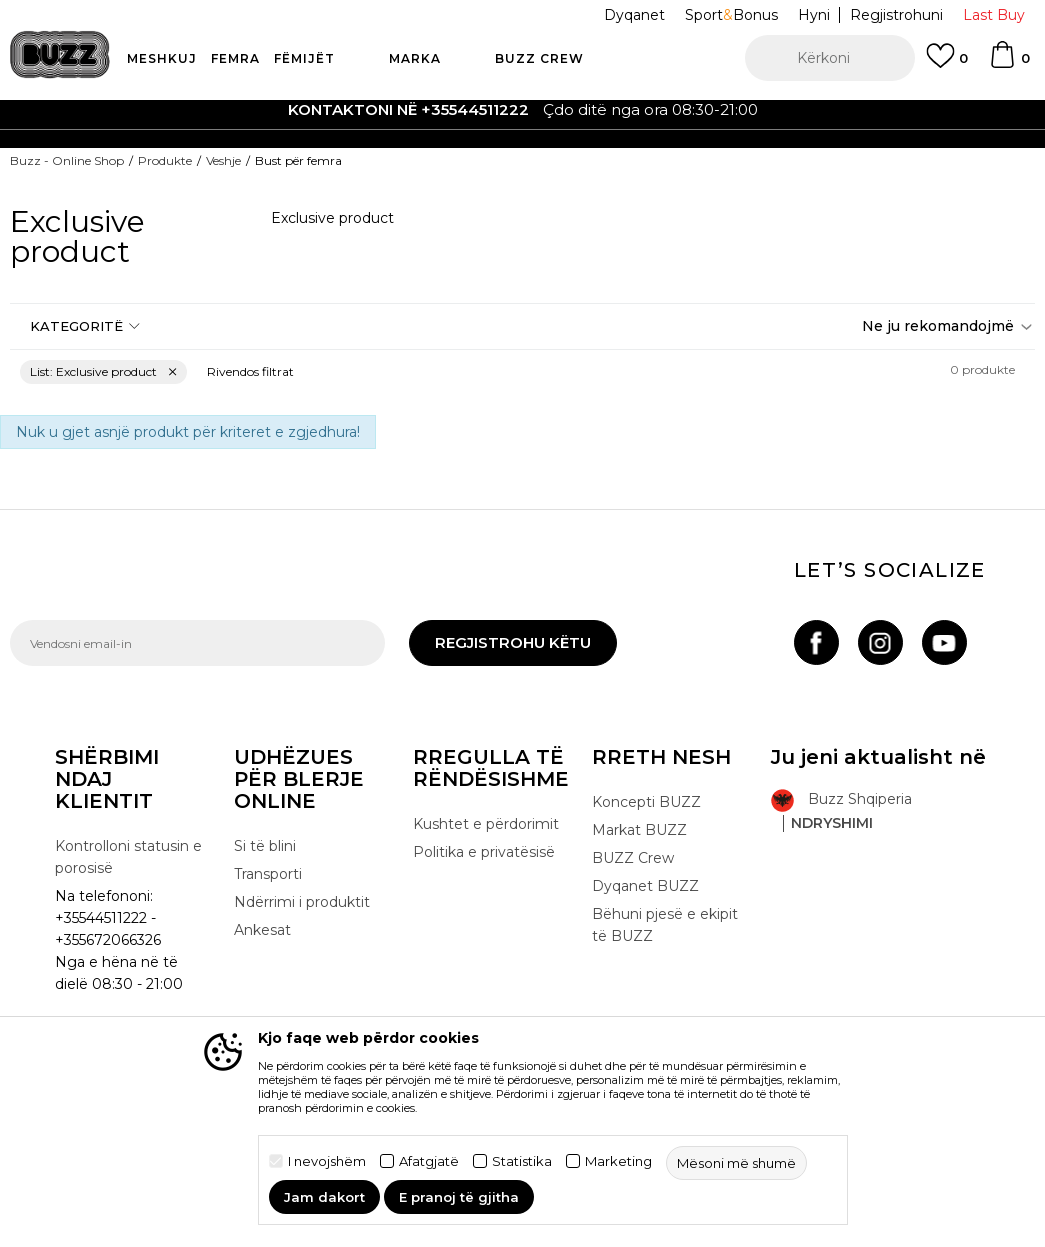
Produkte (165, 160)
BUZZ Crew (633, 858)
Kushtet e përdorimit (486, 824)
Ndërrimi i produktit (302, 902)
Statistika (522, 1161)
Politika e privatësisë (484, 852)
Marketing (618, 1161)
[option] (522, 110)
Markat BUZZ (639, 830)
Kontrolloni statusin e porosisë (128, 857)
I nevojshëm (327, 1161)
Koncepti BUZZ (646, 802)
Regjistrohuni (896, 15)
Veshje (223, 160)
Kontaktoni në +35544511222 (408, 109)
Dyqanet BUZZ (645, 886)
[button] (830, 58)
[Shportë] (1009, 64)
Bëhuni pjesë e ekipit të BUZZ (665, 925)
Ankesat (262, 930)
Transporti (268, 874)
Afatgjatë (429, 1161)
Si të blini (265, 846)
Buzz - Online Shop (67, 160)
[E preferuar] (947, 65)
